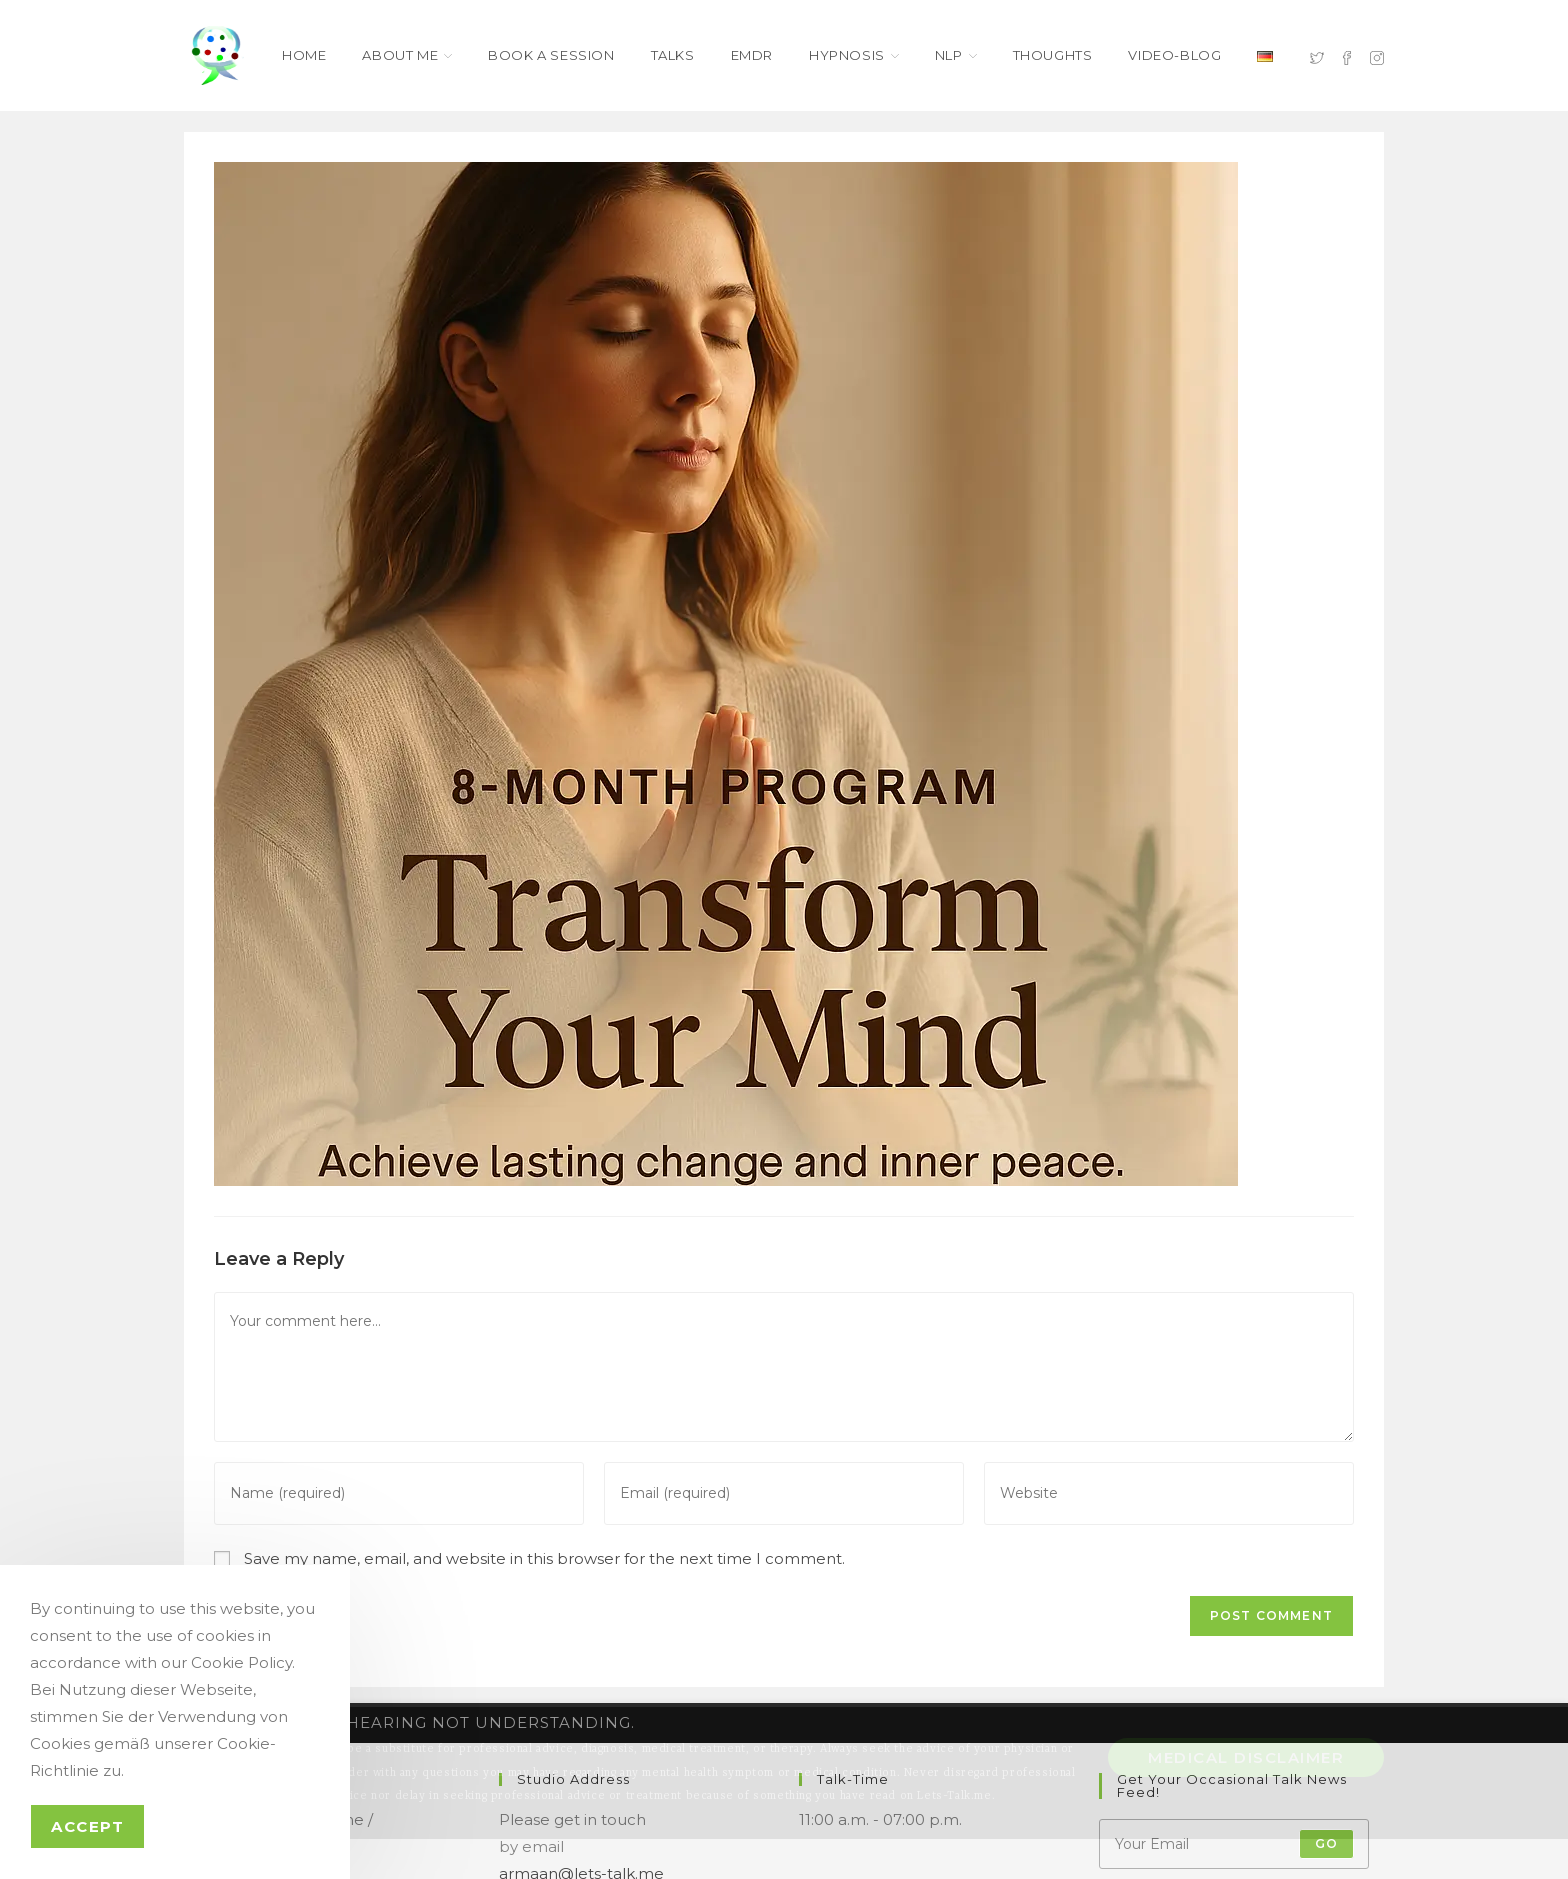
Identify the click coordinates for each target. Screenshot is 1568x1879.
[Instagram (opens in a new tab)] (1377, 56)
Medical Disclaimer (1246, 1757)
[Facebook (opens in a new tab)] (1347, 56)
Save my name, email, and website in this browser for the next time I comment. (544, 1558)
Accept (87, 1826)
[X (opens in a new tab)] (1317, 56)
